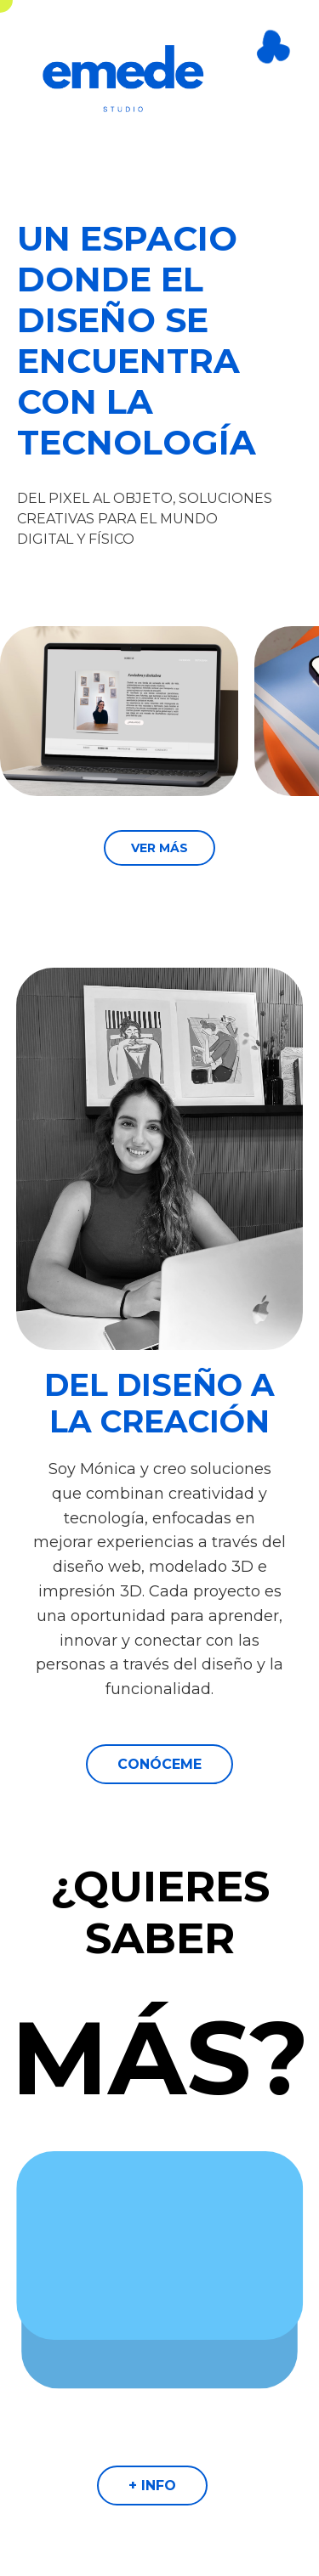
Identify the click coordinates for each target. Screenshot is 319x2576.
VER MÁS (159, 848)
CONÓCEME (159, 1764)
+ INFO (152, 2485)
